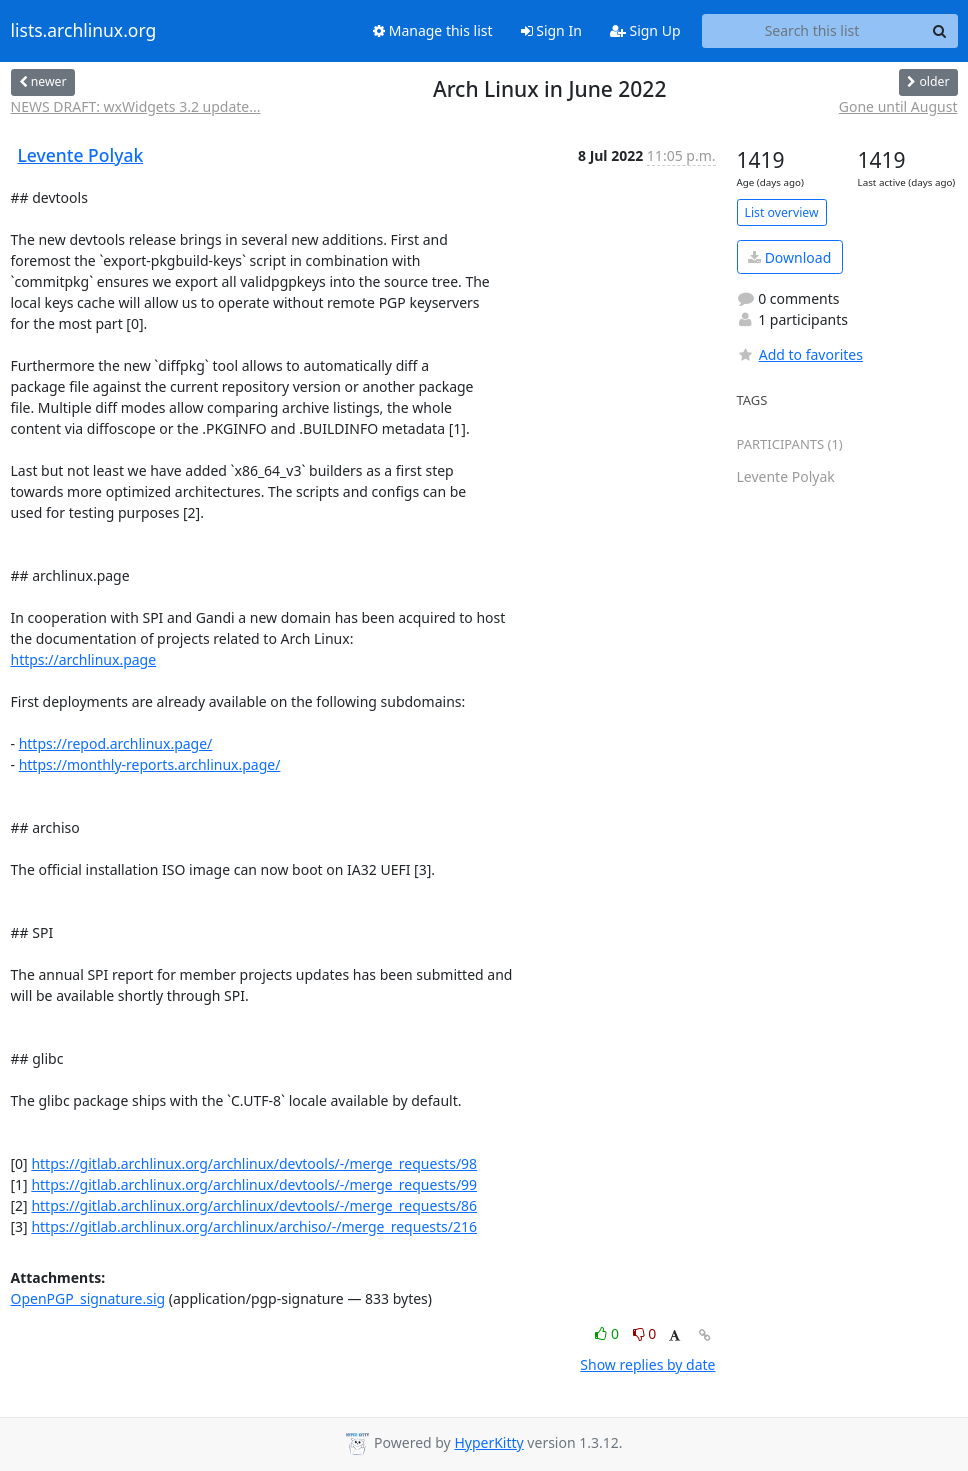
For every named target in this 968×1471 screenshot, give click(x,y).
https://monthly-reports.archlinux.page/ (150, 764)
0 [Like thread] (608, 1333)
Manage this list (433, 30)
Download (789, 257)
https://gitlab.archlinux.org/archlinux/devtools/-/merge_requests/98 (254, 1163)
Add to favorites (800, 354)
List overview (782, 212)
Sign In (551, 30)
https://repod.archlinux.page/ (116, 743)
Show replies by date (647, 1364)
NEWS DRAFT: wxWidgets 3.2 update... (136, 106)
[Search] (940, 31)
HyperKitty (488, 1442)
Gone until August (898, 106)
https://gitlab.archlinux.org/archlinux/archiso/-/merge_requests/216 (254, 1226)
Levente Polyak (81, 155)
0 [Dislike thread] (645, 1333)
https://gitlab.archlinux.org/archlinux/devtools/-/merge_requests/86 (254, 1205)
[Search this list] (812, 31)
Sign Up (645, 30)
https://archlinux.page (84, 659)
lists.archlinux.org (84, 31)
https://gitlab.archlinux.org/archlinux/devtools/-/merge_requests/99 (254, 1184)
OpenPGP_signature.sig (88, 1298)
